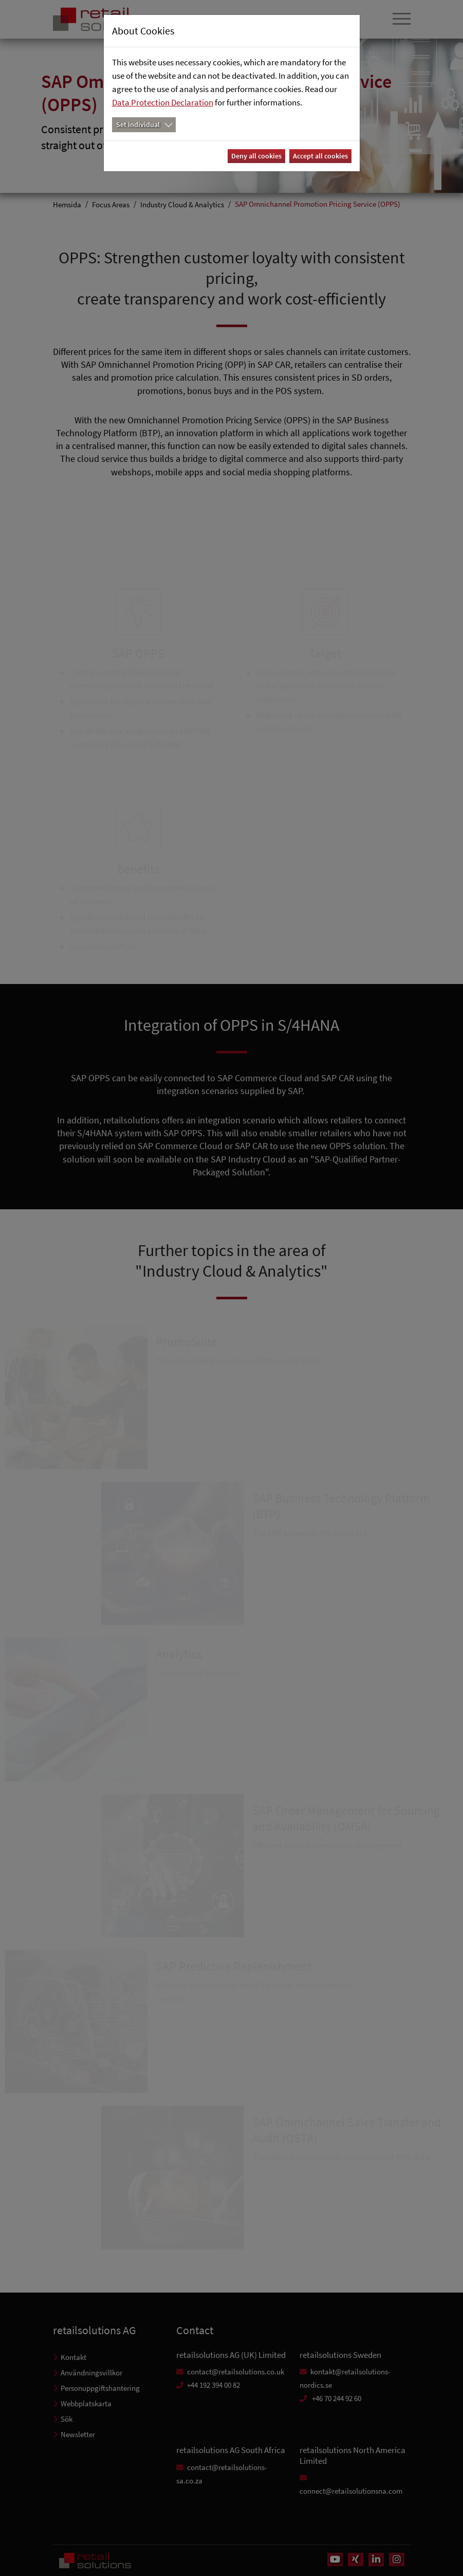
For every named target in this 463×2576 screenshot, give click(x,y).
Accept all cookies (320, 155)
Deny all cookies (256, 155)
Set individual (138, 124)
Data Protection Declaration (162, 102)
